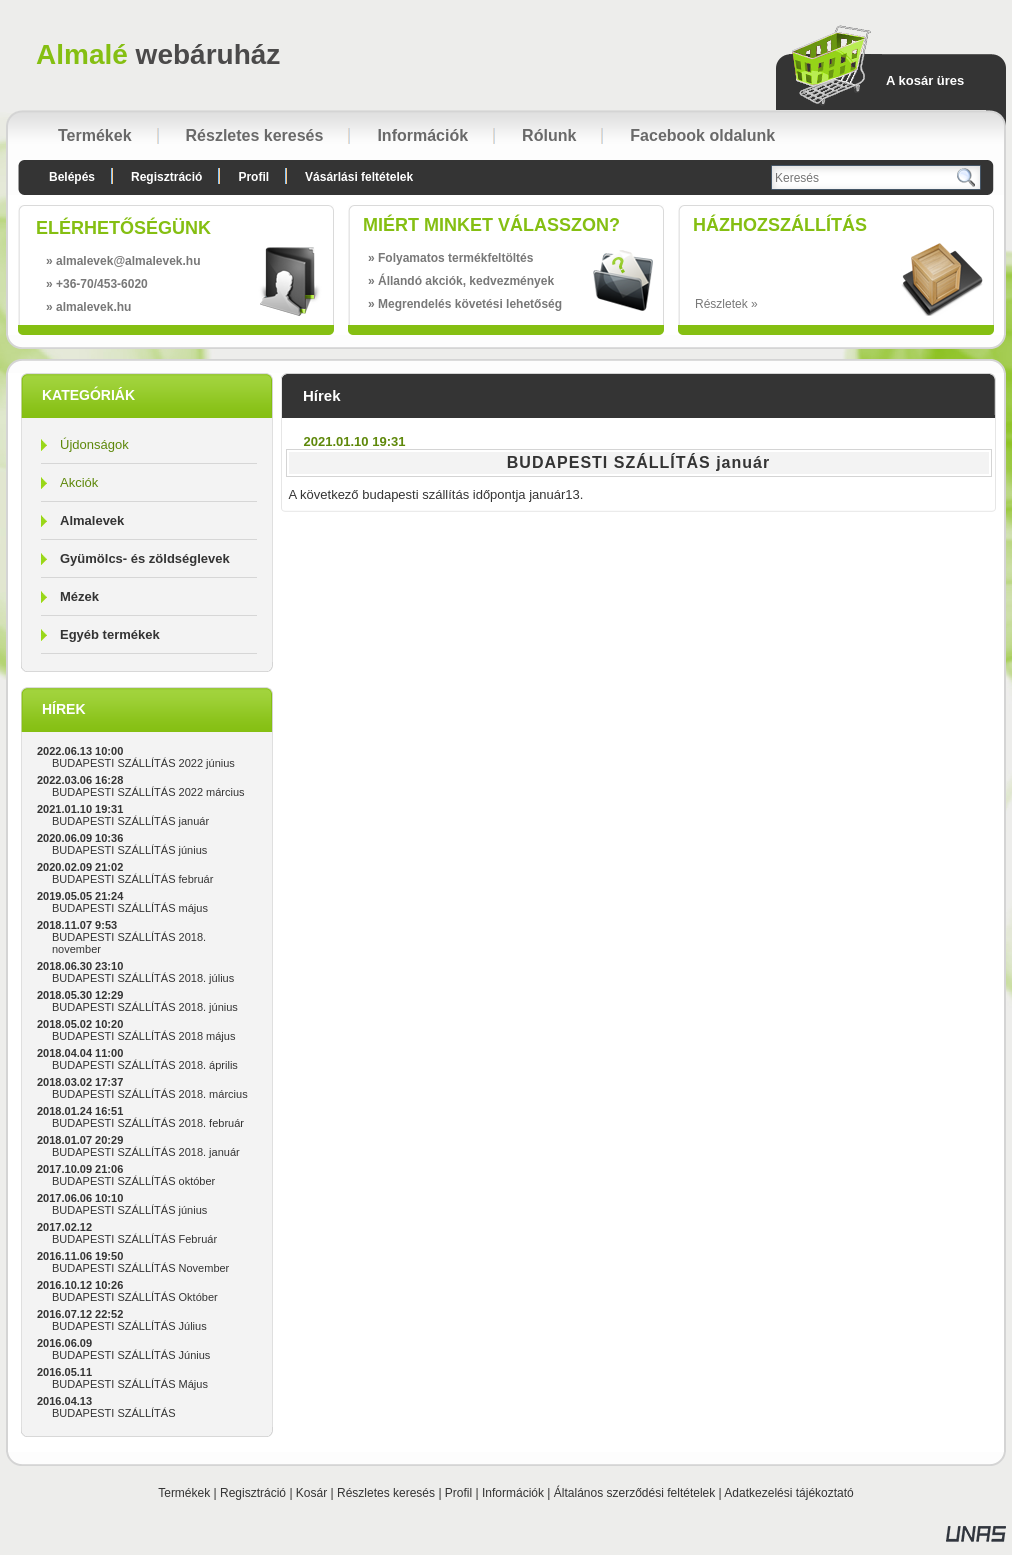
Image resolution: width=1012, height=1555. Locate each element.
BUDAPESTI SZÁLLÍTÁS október (133, 1181)
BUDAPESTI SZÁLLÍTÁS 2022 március (148, 792)
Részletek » (726, 304)
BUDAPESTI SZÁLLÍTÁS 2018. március (150, 1094)
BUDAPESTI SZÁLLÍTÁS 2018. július (143, 978)
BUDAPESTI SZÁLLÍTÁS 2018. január (146, 1152)
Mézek (79, 596)
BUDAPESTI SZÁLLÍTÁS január (130, 821)
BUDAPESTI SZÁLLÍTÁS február (132, 879)
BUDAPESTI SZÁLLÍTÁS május (130, 908)
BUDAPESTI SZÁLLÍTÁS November (140, 1268)
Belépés (72, 177)
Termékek (184, 1493)
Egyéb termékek (110, 634)
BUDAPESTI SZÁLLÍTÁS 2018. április (145, 1065)
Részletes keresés (386, 1493)
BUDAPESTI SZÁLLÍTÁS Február (134, 1239)
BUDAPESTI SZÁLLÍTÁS (113, 1413)
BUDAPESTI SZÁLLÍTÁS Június (131, 1355)
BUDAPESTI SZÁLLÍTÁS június (129, 850)
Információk (513, 1493)
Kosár (311, 1493)
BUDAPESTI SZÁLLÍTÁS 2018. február (148, 1123)
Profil (458, 1493)
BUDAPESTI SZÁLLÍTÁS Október (135, 1297)
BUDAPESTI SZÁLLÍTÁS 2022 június (143, 763)
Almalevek (92, 520)
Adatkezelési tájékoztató (788, 1493)
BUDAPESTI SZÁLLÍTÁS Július (129, 1326)
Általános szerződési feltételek (634, 1493)
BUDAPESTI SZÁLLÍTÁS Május (130, 1384)
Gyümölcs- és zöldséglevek (145, 558)
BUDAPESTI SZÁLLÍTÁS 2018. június (145, 1007)
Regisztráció (253, 1493)
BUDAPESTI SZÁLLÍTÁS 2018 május (143, 1036)
